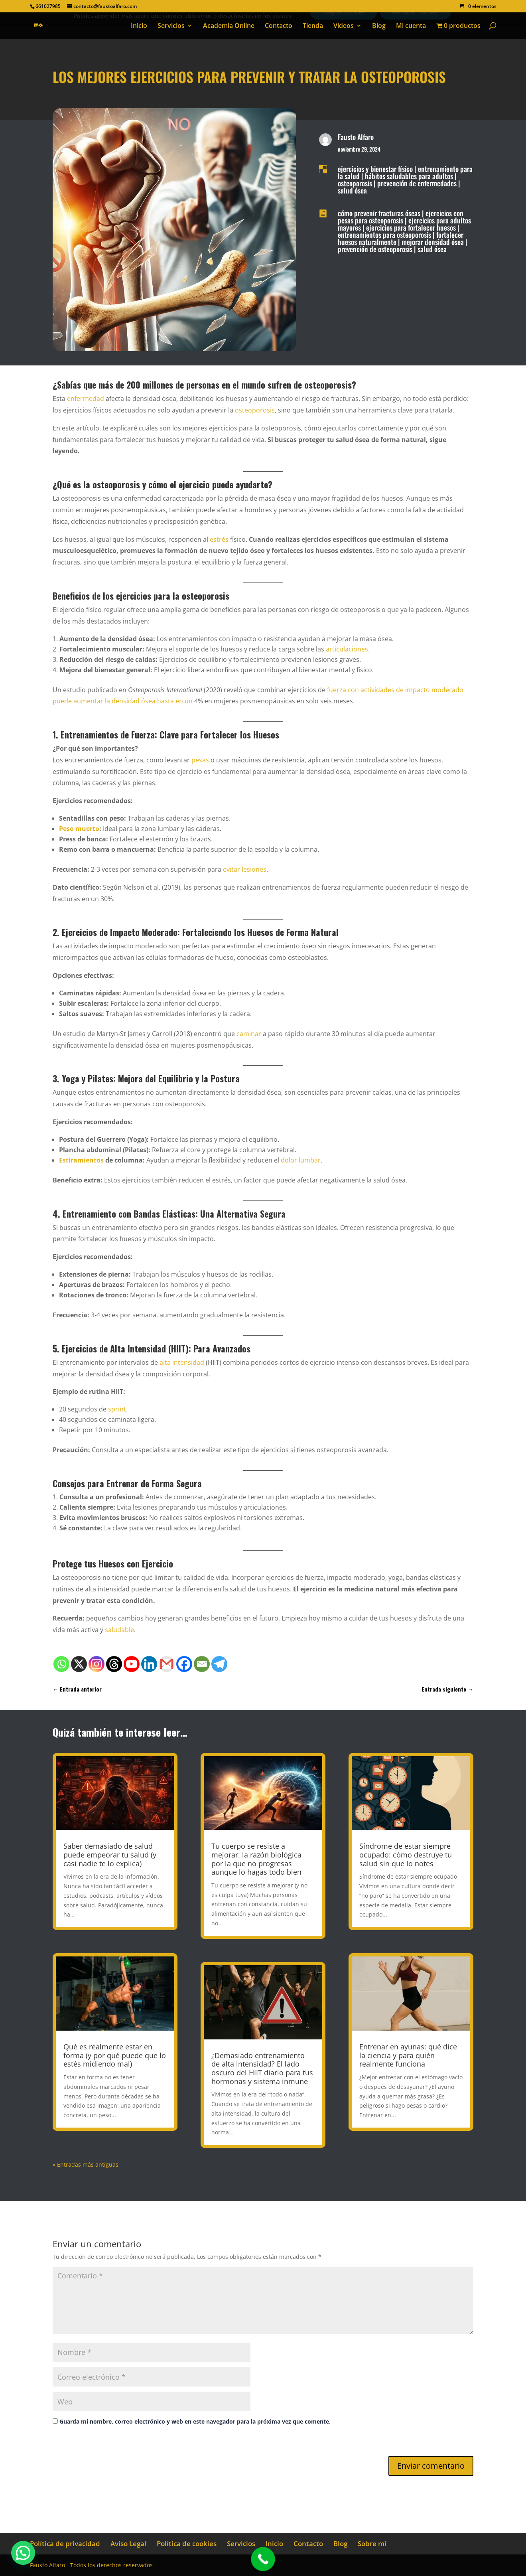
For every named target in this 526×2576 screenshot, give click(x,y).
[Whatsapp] (61, 1664)
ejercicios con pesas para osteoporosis (400, 216)
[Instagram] (96, 1664)
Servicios (171, 26)
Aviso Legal (128, 2543)
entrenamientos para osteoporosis (384, 234)
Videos (343, 26)
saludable (119, 1629)
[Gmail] (167, 1664)
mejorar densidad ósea (433, 242)
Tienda (313, 26)
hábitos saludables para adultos (409, 176)
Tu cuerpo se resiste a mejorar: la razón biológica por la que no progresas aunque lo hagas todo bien (256, 1859)
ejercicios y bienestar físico (375, 169)
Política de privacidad (65, 2543)
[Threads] (114, 1664)
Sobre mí (372, 2543)
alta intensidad (182, 1362)
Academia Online (228, 26)
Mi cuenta (411, 26)
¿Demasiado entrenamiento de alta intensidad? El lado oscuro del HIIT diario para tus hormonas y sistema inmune (262, 2068)
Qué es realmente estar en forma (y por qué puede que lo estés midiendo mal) (114, 2055)
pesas (200, 760)
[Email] (202, 1664)
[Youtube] (132, 1664)
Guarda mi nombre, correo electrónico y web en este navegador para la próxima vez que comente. (195, 2421)
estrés (219, 539)
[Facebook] (184, 1664)
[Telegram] (219, 1664)
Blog (379, 26)
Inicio (139, 26)
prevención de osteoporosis (375, 249)
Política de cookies (187, 2543)
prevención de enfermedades (417, 183)
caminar (248, 1033)
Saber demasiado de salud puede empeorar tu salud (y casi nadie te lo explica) (109, 1854)
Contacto (278, 26)
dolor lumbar (301, 1160)
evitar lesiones (244, 869)
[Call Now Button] (263, 2559)
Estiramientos (81, 1160)
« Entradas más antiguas (85, 2164)
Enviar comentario (431, 2465)
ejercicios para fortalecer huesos (411, 227)
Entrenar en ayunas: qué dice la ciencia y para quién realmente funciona (408, 2055)
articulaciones (347, 649)
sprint (117, 1409)
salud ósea (352, 190)
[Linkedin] (149, 1664)
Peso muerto (79, 828)
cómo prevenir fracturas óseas (379, 213)
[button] (23, 2553)
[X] (79, 1664)
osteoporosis (355, 183)
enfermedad (85, 398)
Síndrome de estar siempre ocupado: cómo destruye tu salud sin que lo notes (405, 1854)
